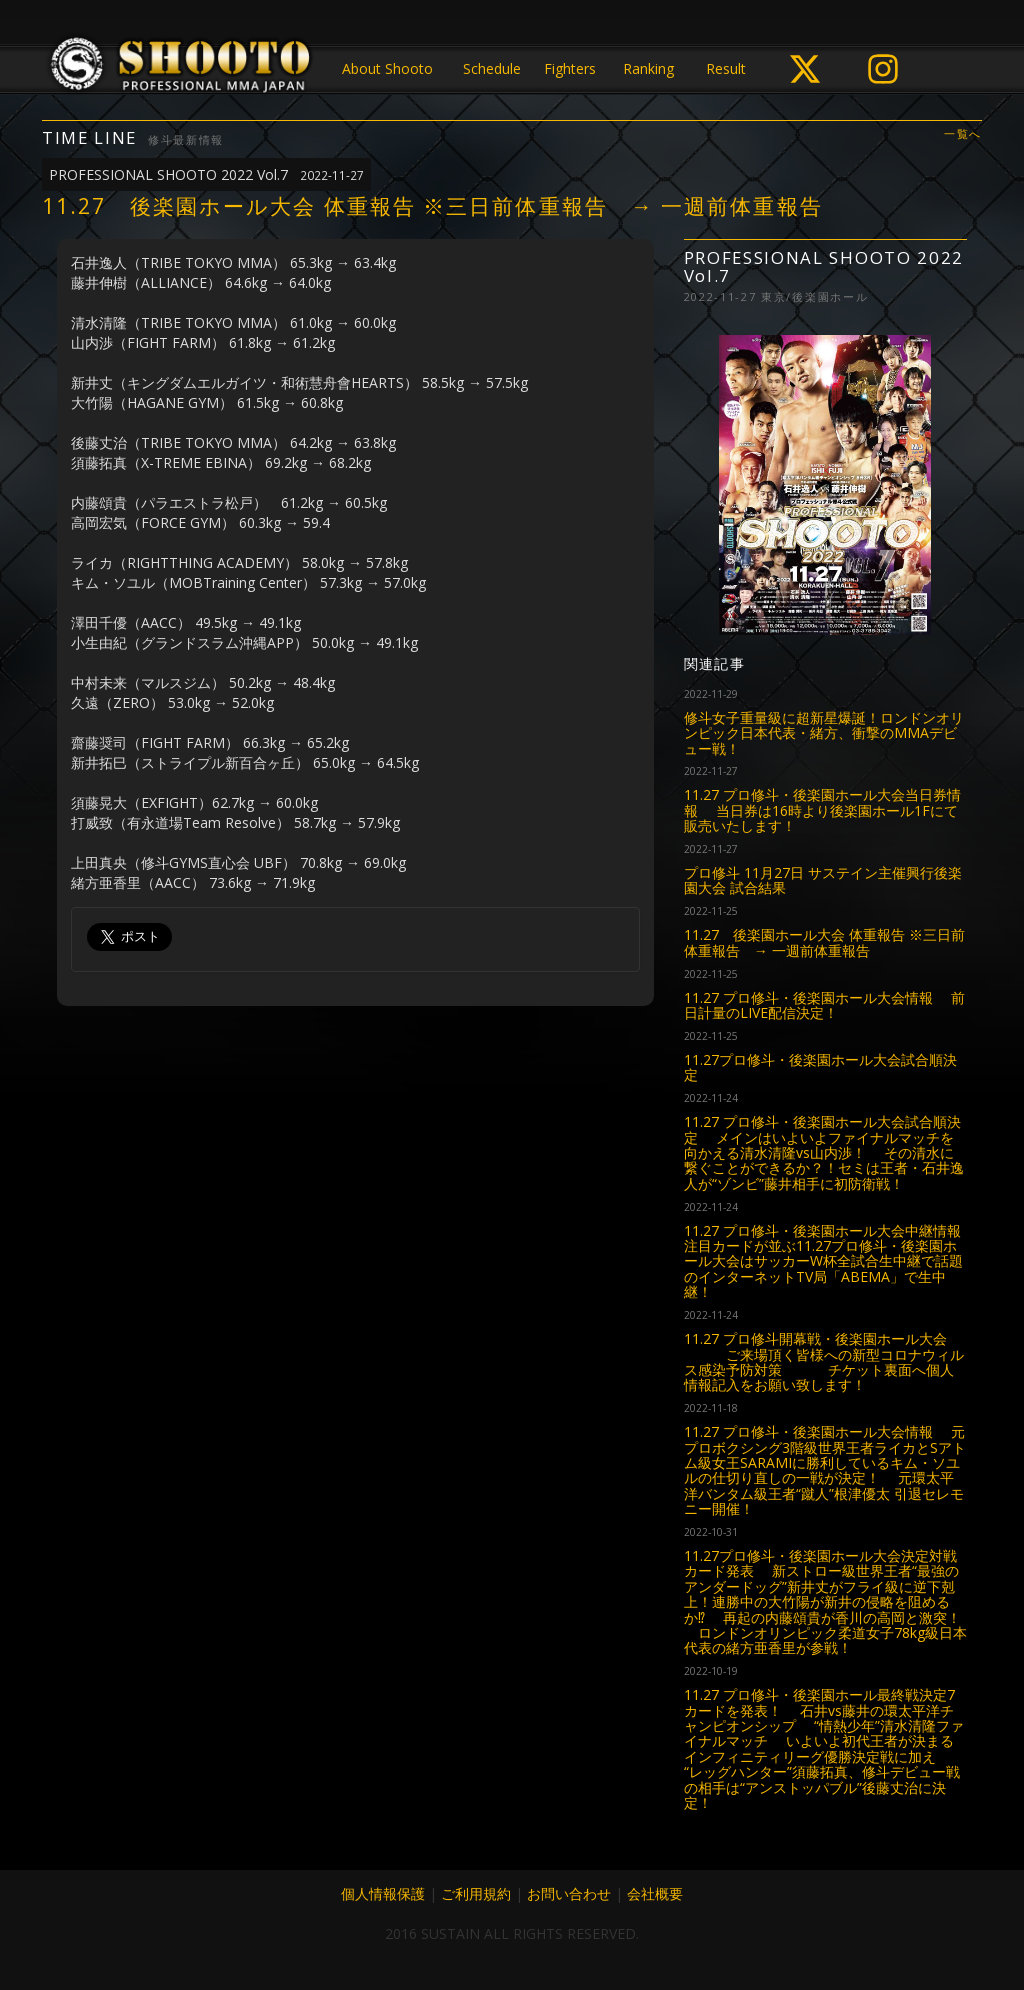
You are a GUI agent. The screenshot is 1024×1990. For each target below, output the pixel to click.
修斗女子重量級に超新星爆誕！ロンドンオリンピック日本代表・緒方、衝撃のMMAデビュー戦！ (824, 733)
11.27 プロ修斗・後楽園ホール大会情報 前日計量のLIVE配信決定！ (824, 1005)
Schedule (492, 68)
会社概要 (655, 1893)
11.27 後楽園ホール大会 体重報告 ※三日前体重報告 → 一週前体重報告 (824, 942)
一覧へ (963, 134)
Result (726, 68)
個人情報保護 (383, 1893)
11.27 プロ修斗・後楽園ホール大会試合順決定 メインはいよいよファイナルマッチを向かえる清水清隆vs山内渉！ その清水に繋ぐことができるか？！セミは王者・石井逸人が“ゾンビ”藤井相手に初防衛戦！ (824, 1152)
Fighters (570, 68)
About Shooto (387, 68)
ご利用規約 (476, 1893)
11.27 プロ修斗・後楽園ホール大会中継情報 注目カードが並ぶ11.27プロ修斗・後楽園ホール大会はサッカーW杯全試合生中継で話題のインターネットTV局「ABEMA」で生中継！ (823, 1261)
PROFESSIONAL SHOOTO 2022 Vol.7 (206, 174)
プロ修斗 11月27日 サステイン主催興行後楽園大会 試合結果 (823, 880)
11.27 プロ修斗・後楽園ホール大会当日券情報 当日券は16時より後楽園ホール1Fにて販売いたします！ (822, 810)
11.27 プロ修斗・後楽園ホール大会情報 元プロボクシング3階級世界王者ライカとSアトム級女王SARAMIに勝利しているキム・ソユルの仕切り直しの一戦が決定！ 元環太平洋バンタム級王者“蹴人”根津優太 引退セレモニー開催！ (825, 1470)
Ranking (648, 68)
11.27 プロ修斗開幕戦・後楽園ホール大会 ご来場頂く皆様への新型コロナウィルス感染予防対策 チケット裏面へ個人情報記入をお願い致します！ (824, 1361)
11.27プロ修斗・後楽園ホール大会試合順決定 (820, 1067)
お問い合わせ (569, 1893)
